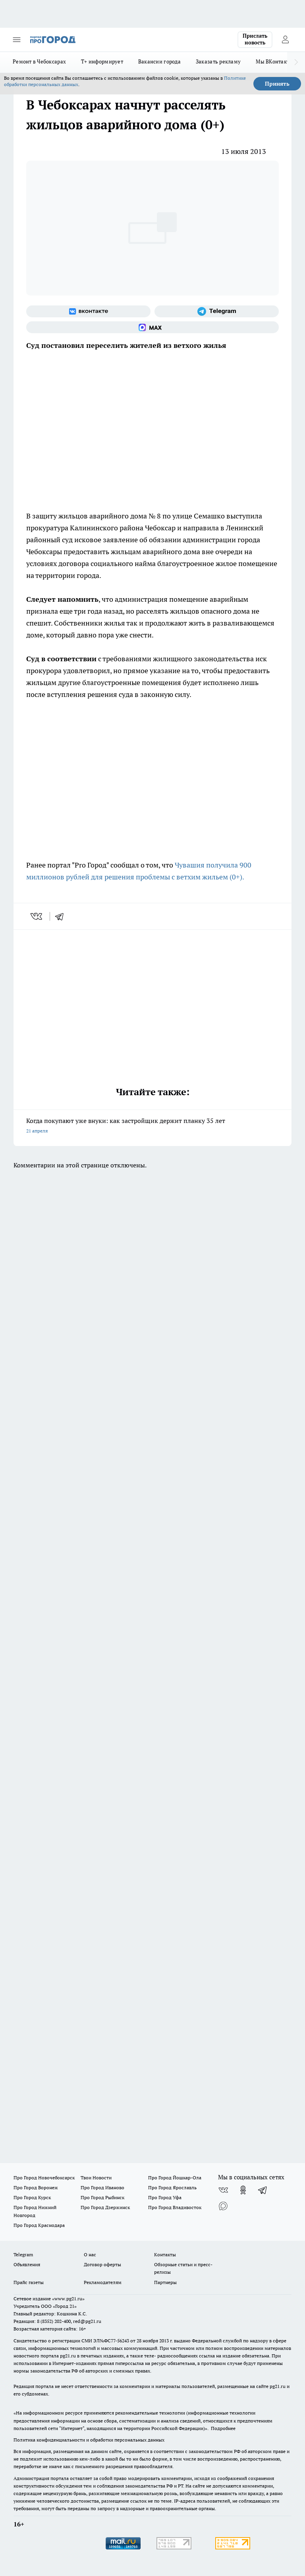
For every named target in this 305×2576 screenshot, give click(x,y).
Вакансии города (159, 61)
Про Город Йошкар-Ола (174, 2178)
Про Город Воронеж (36, 2187)
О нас (90, 2254)
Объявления (27, 2264)
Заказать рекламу (218, 61)
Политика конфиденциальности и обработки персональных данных (89, 2440)
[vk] (37, 916)
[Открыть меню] (16, 40)
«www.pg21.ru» (68, 2299)
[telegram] (62, 916)
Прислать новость (255, 39)
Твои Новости (96, 2178)
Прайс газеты (29, 2282)
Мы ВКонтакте (274, 61)
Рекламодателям (103, 2282)
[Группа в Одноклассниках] (243, 2190)
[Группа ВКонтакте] (88, 311)
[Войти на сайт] (285, 40)
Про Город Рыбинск (102, 2197)
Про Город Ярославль (172, 2187)
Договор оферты (102, 2264)
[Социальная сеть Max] (152, 327)
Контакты (165, 2254)
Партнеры (165, 2282)
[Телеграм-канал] (216, 311)
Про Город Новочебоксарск (44, 2178)
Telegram (23, 2254)
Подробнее (223, 2428)
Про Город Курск (32, 2197)
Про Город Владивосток (174, 2207)
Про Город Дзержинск (105, 2207)
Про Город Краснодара (39, 2225)
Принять (277, 83)
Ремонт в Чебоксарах (39, 61)
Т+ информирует (102, 61)
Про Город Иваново (102, 2187)
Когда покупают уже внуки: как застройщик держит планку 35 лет (152, 1126)
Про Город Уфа (164, 2197)
